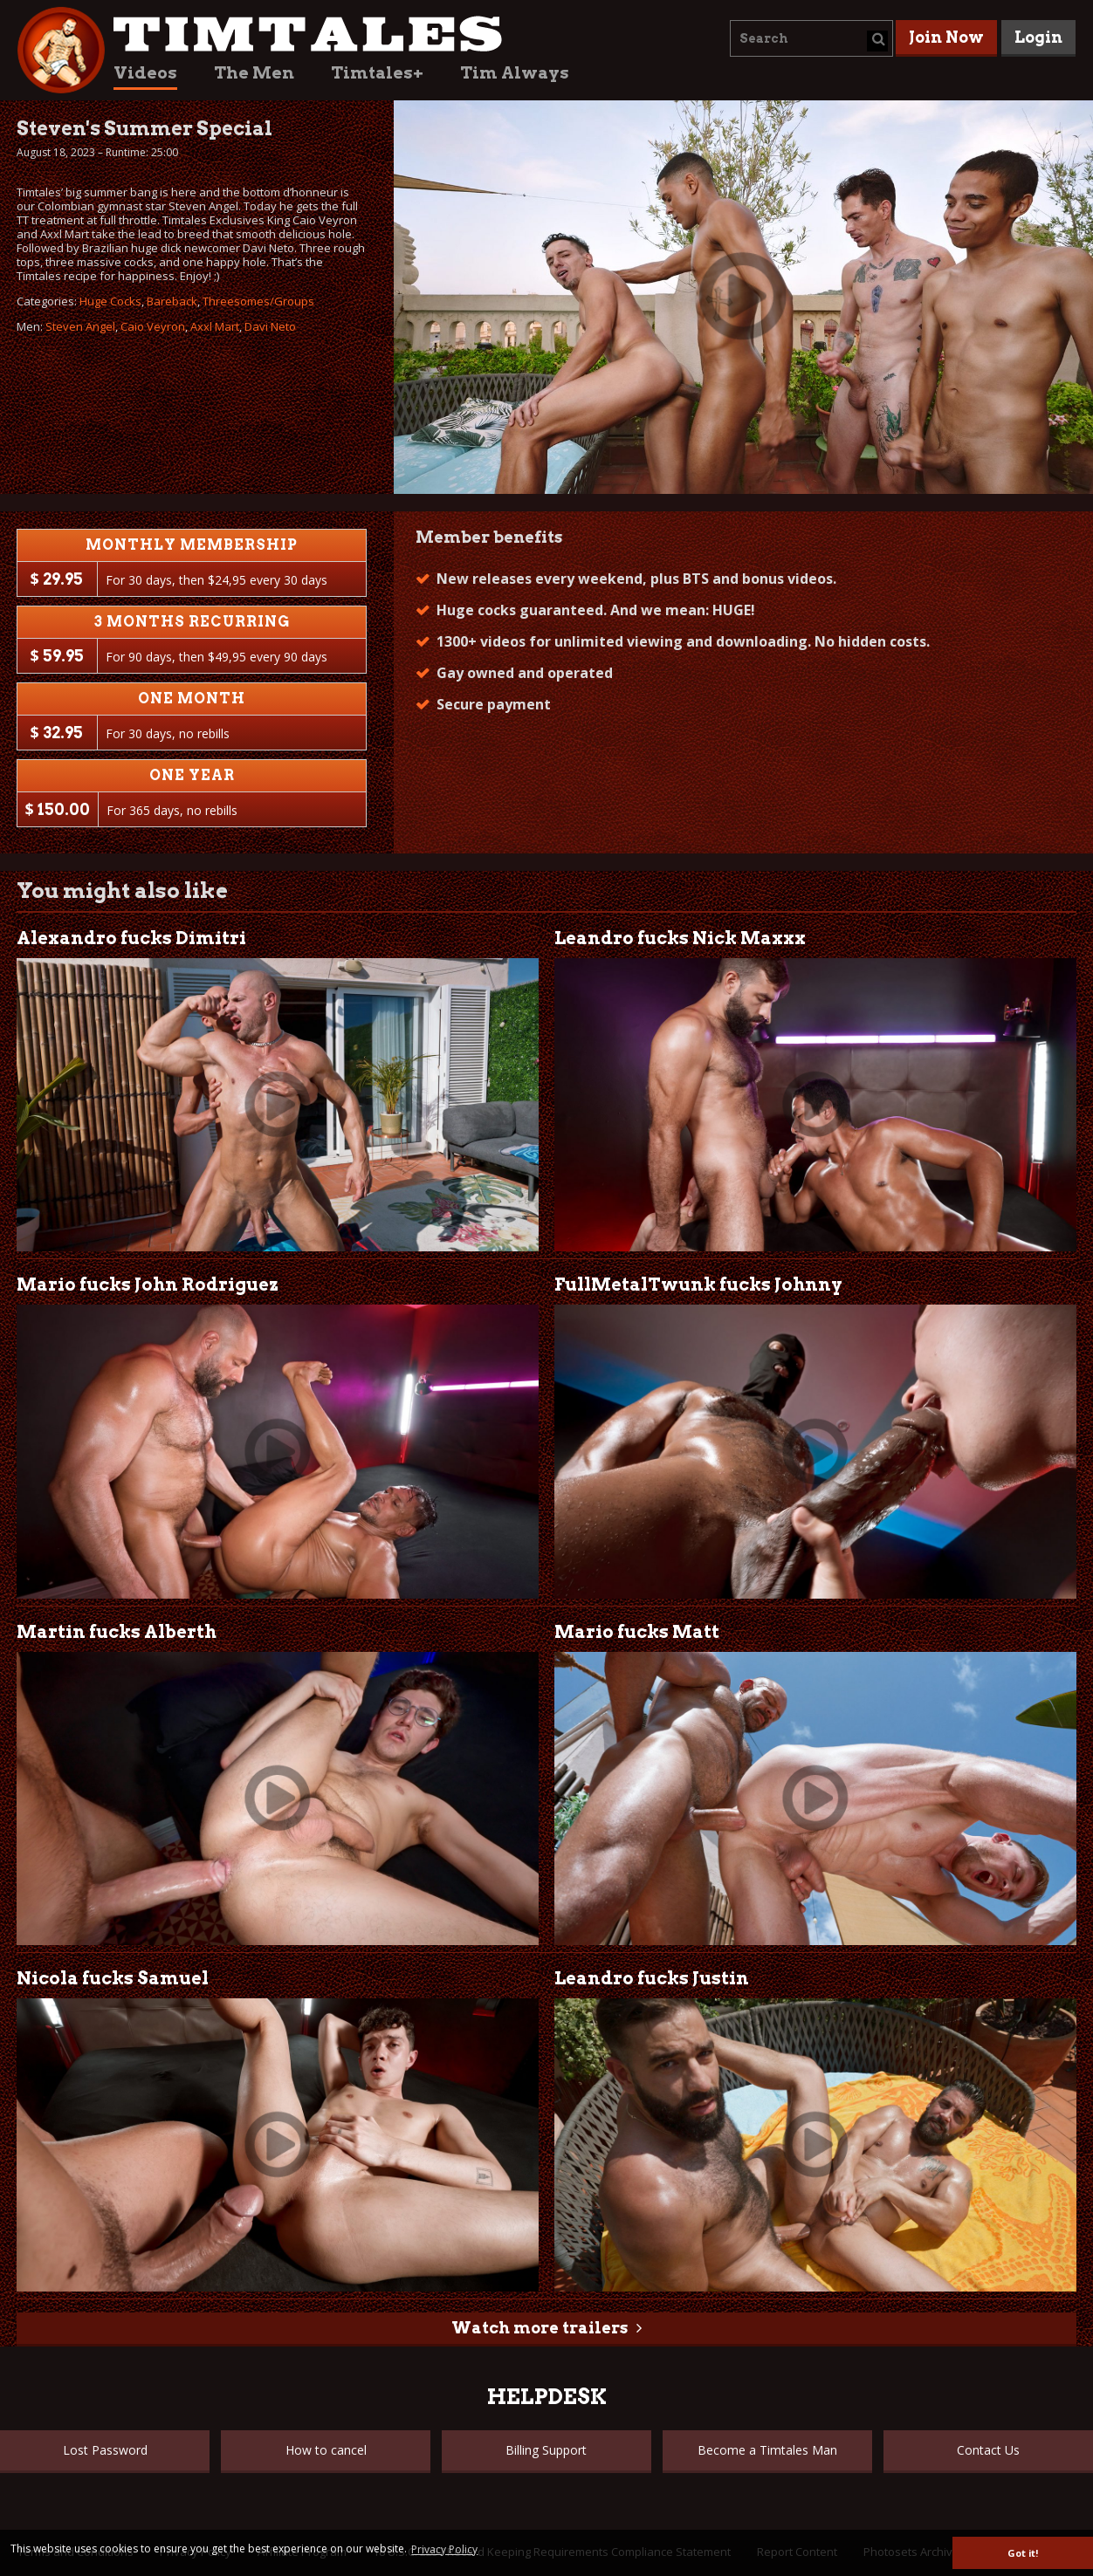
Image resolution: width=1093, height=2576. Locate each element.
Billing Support (546, 2450)
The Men (254, 73)
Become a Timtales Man (767, 2450)
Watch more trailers (539, 2328)
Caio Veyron (152, 326)
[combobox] (811, 38)
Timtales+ (377, 73)
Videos (145, 73)
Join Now (946, 37)
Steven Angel (80, 326)
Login (1038, 37)
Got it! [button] (1022, 2552)
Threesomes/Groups (258, 301)
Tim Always (514, 73)
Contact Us (988, 2450)
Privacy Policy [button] (444, 2549)
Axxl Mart (214, 326)
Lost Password (105, 2450)
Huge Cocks (110, 301)
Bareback (172, 301)
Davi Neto (270, 326)
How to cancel (326, 2450)
